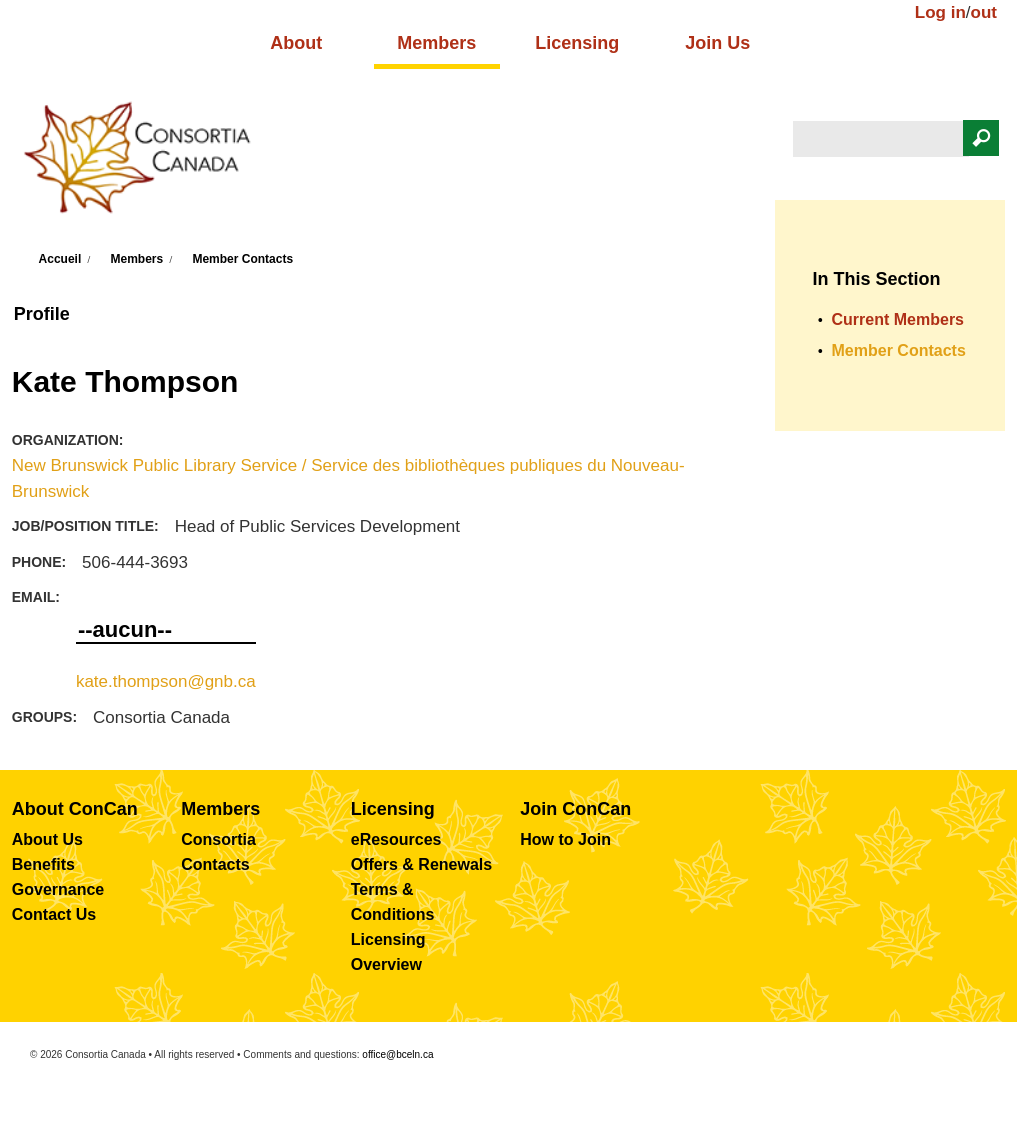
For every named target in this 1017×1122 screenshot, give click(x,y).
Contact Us (54, 914)
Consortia (218, 839)
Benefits (43, 864)
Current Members (898, 319)
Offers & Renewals (421, 864)
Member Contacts (242, 259)
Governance (58, 889)
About (296, 43)
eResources (396, 839)
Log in (940, 12)
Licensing (577, 43)
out (984, 12)
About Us (47, 839)
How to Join (565, 839)
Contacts (215, 864)
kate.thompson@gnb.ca (166, 681)
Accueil (60, 259)
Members (436, 43)
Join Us (717, 43)
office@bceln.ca (397, 1054)
